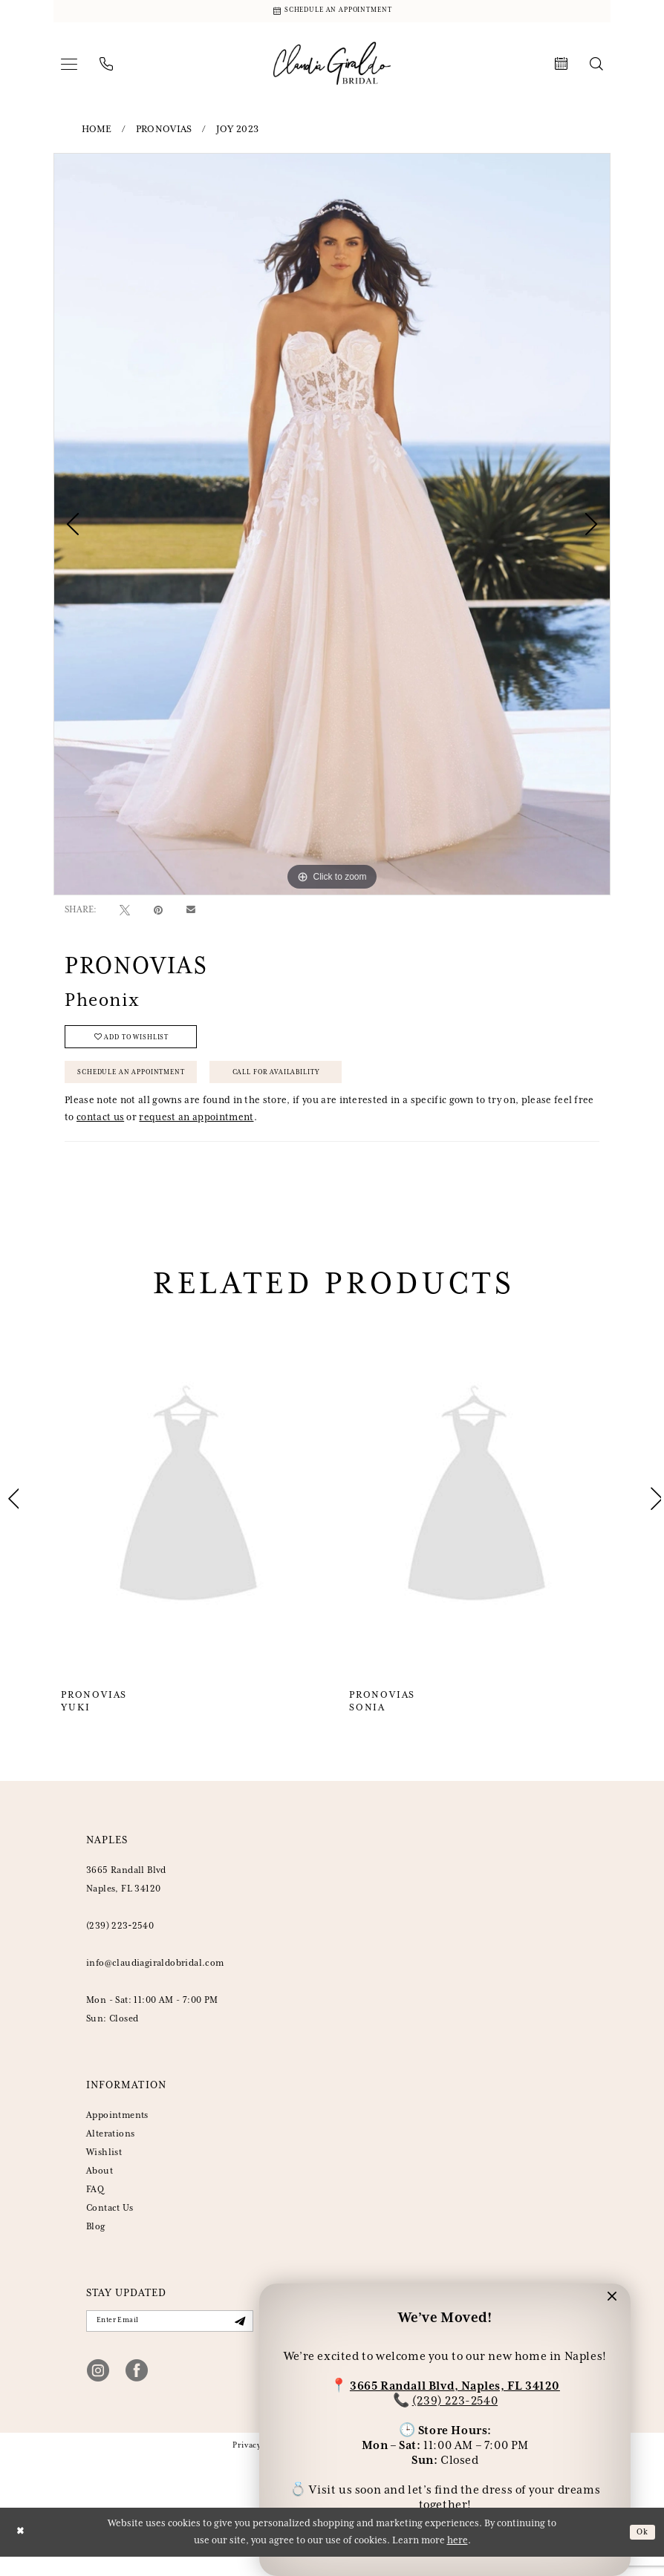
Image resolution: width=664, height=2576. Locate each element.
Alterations (110, 2149)
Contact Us (109, 2223)
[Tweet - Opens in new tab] (125, 913)
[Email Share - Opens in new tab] (191, 913)
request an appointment (196, 1133)
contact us (100, 1133)
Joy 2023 (237, 132)
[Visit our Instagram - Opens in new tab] (98, 2389)
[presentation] (188, 1514)
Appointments (117, 2131)
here (457, 2560)
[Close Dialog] (22, 2551)
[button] (69, 67)
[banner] (332, 67)
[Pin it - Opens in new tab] (158, 913)
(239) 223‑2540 (120, 1941)
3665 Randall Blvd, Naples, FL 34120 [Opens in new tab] (455, 2383)
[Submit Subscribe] (237, 2338)
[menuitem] (69, 67)
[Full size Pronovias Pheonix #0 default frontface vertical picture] (332, 527)
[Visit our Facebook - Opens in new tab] (137, 2389)
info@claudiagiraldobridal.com (155, 1978)
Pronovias (164, 132)
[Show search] (596, 67)
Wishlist (104, 2168)
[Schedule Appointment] (332, 13)
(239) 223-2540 (455, 2397)
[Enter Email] (169, 2338)
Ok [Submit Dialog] (641, 2551)
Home (97, 132)
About (99, 2186)
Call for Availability (313, 1085)
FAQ (95, 2205)
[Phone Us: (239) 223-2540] (106, 67)
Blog (95, 2242)
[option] (332, 527)
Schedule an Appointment (142, 1085)
